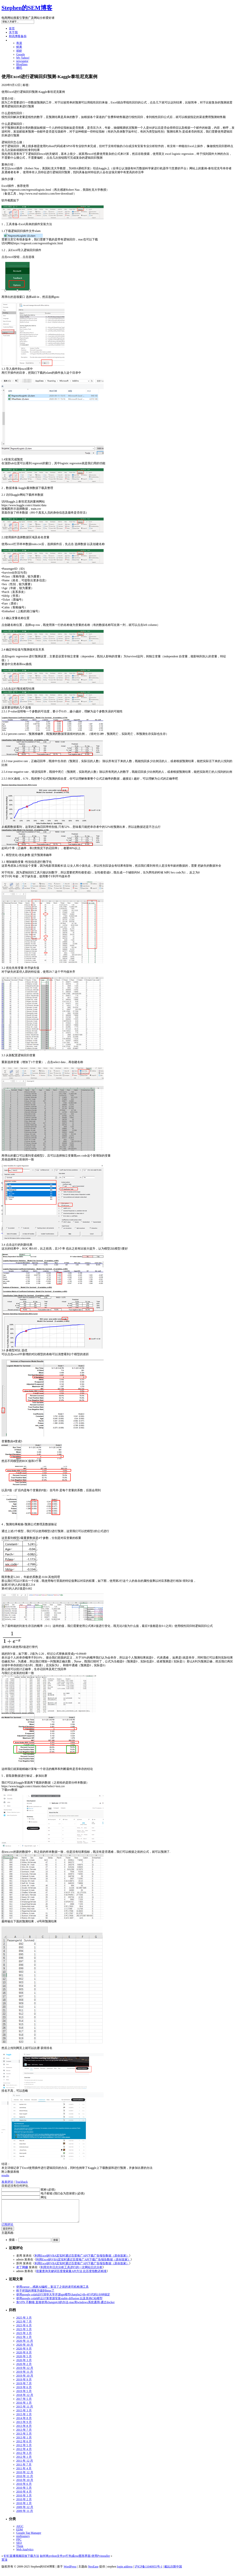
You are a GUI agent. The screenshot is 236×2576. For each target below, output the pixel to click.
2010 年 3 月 (24, 2499)
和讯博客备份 (18, 36)
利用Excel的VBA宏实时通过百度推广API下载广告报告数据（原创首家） (82, 2260)
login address (125, 2571)
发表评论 (7, 2181)
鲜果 (19, 46)
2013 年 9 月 (24, 2426)
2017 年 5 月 (24, 2403)
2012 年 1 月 (24, 2461)
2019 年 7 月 (24, 2387)
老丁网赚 (22, 2271)
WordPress (70, 2571)
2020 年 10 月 (24, 2349)
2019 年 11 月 (24, 2376)
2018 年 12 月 (24, 2399)
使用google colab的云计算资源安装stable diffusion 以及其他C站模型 (59, 2302)
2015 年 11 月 (24, 2411)
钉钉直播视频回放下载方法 (21, 2560)
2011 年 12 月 (24, 2465)
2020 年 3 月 (24, 2364)
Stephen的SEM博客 (26, 7)
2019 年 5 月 (24, 2395)
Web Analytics (24, 2553)
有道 (19, 43)
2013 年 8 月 (24, 2430)
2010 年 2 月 (24, 2503)
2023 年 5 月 (24, 2333)
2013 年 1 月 (24, 2441)
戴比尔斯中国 (173, 2571)
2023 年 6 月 (24, 2329)
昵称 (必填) (48, 2189)
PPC (18, 2543)
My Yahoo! (23, 57)
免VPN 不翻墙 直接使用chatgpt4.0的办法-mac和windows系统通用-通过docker (65, 2306)
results (5, 2175)
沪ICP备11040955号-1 (148, 2571)
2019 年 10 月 (24, 2380)
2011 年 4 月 (24, 2472)
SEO (19, 2547)
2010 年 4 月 (24, 2496)
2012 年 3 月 (24, 2457)
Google (20, 54)
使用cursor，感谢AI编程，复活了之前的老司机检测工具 (52, 2291)
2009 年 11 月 (24, 2515)
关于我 (13, 32)
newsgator (22, 61)
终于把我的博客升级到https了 (35, 2295)
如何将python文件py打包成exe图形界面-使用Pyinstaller (75, 2560)
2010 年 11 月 (24, 2480)
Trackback (21, 2181)
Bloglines (21, 64)
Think (19, 2550)
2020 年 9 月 (24, 2353)
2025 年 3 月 (24, 2322)
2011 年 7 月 (24, 2469)
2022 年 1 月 (24, 2341)
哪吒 (19, 67)
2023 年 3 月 (24, 2337)
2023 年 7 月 (24, 2325)
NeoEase (93, 2571)
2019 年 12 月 (24, 2372)
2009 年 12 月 (24, 2511)
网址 (44, 2197)
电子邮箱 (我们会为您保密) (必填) (62, 2193)
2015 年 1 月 (24, 2418)
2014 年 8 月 (24, 2422)
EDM (19, 2534)
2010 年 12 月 (24, 2476)
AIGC (19, 2530)
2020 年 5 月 (24, 2360)
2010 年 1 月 (24, 2507)
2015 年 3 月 (24, 2414)
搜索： (13, 2244)
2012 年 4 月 (24, 2453)
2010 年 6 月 (24, 2488)
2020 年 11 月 (24, 2345)
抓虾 (19, 50)
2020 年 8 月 (24, 2356)
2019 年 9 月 (24, 2383)
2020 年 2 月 (24, 2368)
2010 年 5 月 (24, 2492)
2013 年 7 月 (24, 2434)
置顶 (4, 2564)
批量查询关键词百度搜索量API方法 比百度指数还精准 (71, 2275)
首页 (12, 28)
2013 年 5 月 (24, 2438)
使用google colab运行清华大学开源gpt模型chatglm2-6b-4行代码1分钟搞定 (63, 2298)
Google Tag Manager (28, 2537)
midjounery (23, 2540)
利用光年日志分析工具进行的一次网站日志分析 (72, 2271)
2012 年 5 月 (24, 2449)
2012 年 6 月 (24, 2445)
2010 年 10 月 (24, 2484)
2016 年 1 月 (24, 2407)
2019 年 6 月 (24, 2391)
